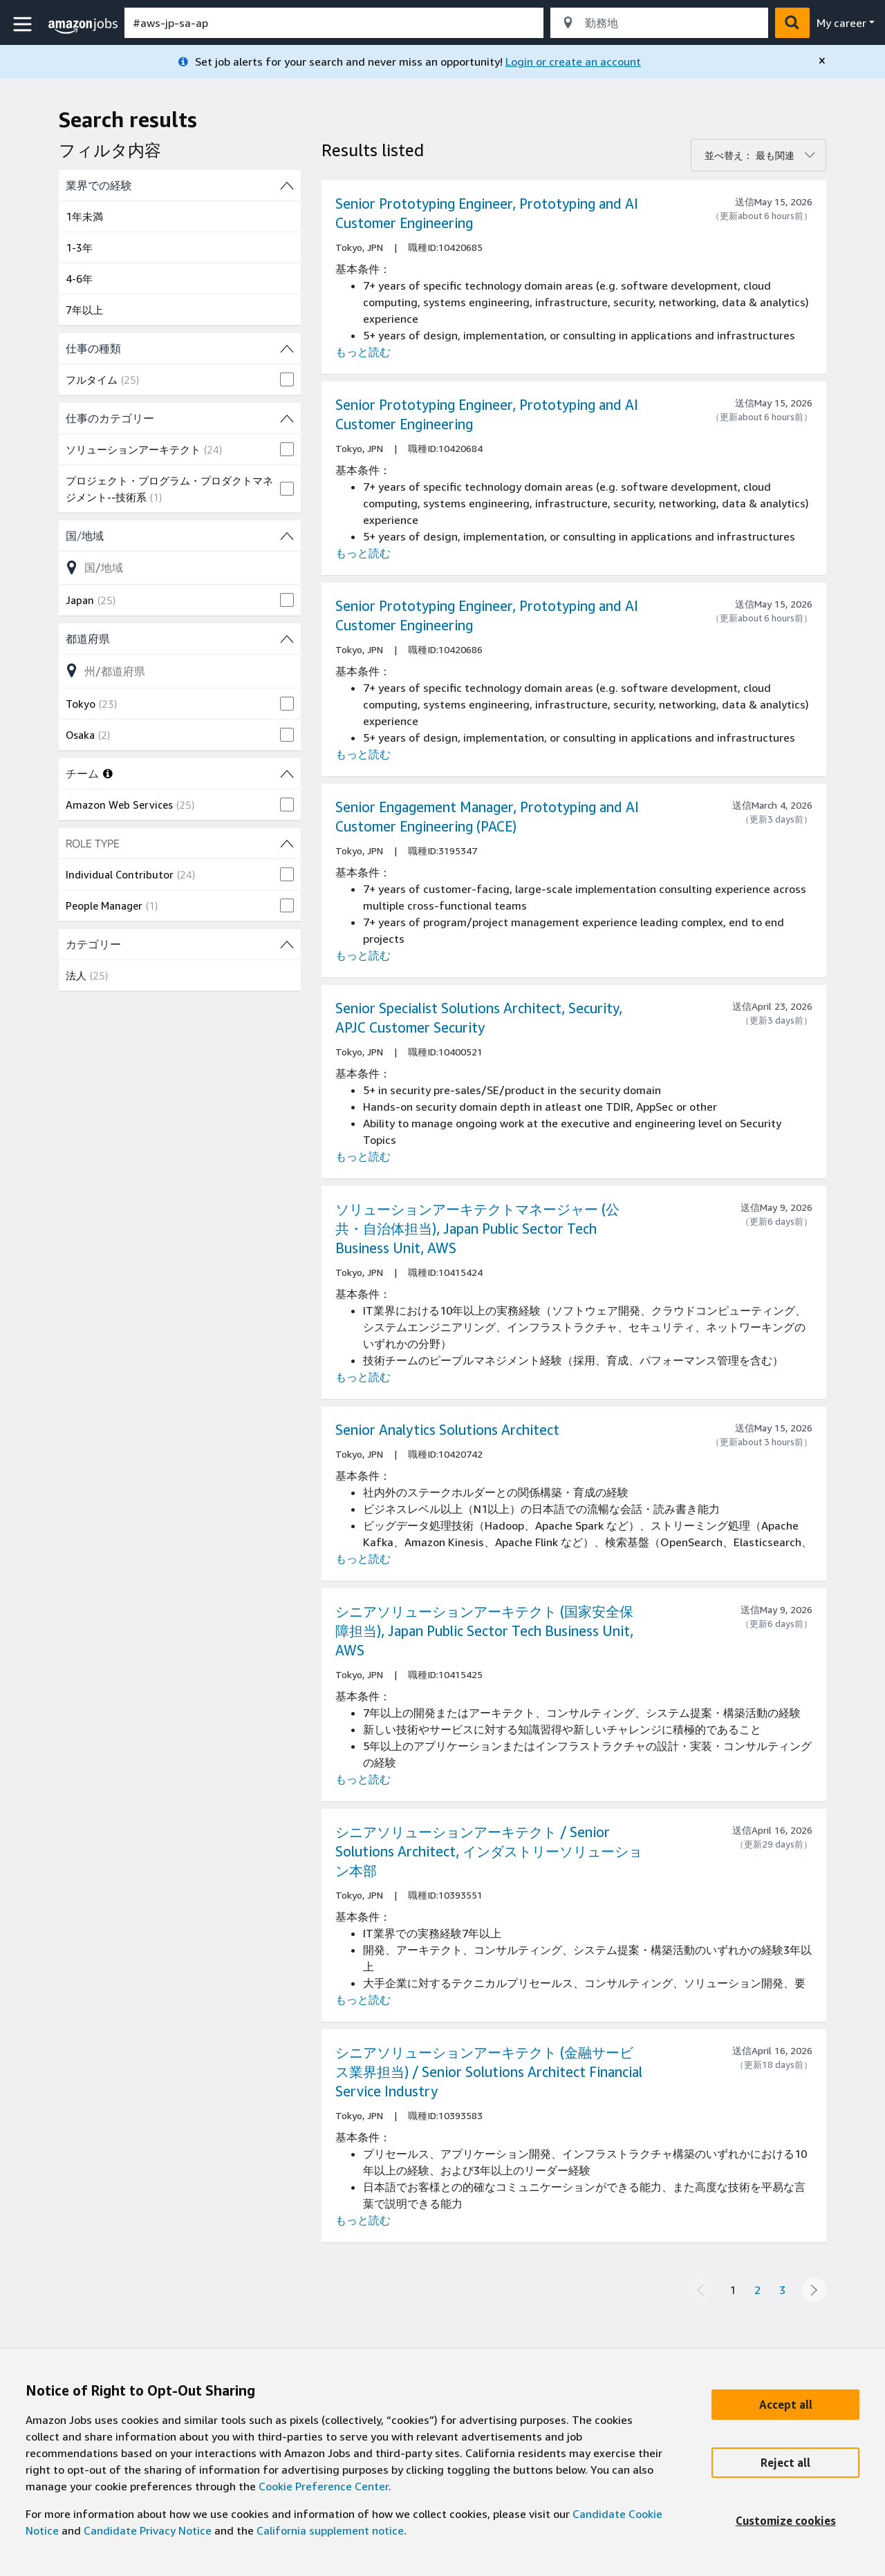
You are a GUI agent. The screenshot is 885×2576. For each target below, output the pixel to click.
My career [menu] (841, 23)
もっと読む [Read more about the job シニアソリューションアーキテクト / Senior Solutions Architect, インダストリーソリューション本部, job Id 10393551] (363, 1999)
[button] (24, 24)
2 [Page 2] (757, 2290)
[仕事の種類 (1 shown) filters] (180, 348)
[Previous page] (700, 2289)
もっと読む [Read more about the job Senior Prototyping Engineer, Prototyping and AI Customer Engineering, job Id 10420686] (363, 754)
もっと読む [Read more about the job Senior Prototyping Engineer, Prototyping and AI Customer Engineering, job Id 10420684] (363, 553)
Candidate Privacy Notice (148, 2530)
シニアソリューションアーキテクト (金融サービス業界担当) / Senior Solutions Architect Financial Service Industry (488, 2071)
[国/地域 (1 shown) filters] (180, 535)
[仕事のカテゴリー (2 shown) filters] (180, 418)
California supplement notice (330, 2530)
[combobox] (333, 23)
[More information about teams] (108, 773)
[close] (822, 61)
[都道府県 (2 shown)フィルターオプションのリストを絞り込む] (180, 670)
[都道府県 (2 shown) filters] (180, 638)
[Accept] (785, 2404)
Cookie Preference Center (324, 2486)
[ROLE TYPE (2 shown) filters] (180, 843)
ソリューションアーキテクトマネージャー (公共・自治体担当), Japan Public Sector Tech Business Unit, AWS (477, 1228)
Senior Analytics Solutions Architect (447, 1430)
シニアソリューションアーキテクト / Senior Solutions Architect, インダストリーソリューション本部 (488, 1851)
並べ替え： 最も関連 (749, 155)
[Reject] (785, 2462)
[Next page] (813, 2289)
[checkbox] (180, 379)
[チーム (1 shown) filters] (287, 773)
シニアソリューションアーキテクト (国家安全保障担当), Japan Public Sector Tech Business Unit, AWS (484, 1631)
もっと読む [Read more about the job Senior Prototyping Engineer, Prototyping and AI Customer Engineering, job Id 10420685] (363, 352)
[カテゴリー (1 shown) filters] (180, 944)
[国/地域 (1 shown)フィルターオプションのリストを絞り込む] (180, 567)
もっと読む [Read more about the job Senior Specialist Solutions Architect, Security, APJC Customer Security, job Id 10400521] (363, 1156)
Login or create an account (573, 61)
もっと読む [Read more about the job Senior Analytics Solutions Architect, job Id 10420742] (363, 1559)
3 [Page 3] (782, 2290)
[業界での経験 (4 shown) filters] (180, 185)
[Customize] (785, 2521)
